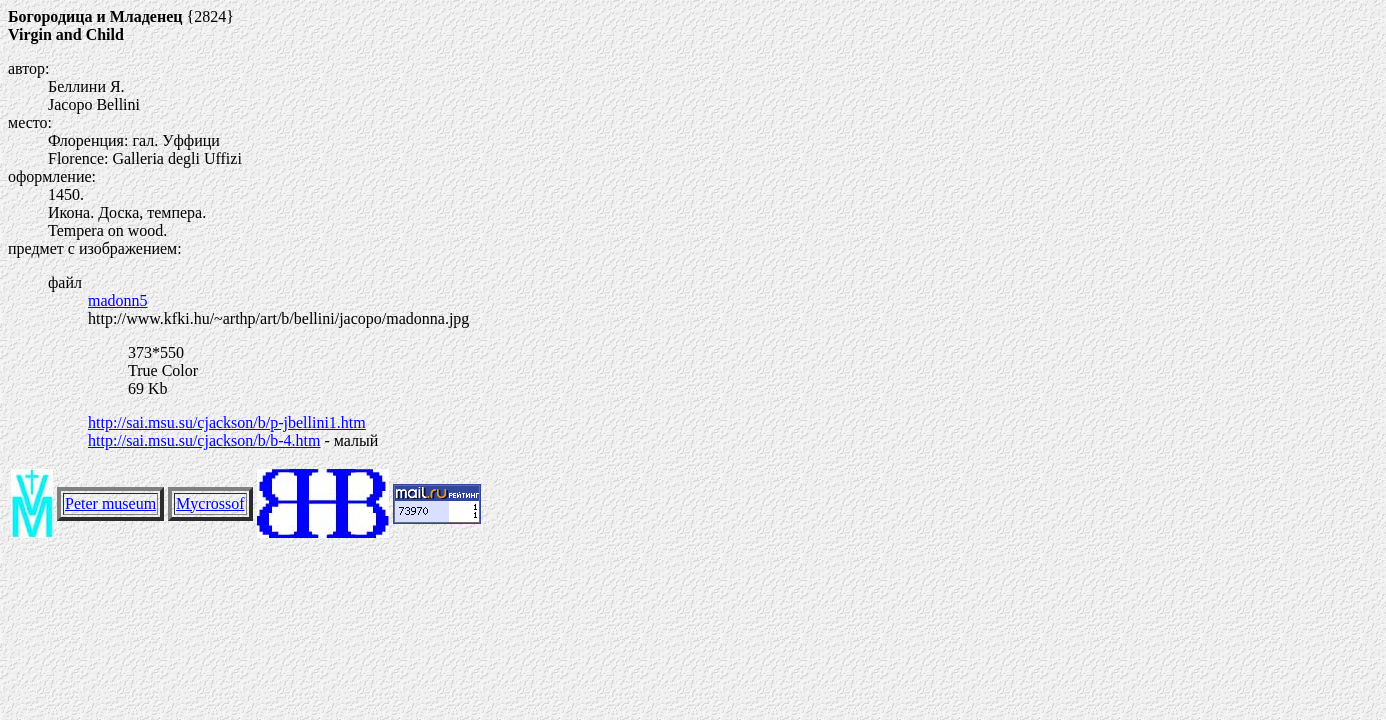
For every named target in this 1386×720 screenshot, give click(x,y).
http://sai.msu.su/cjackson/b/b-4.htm (204, 440)
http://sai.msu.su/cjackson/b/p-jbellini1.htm (227, 422)
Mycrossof (210, 503)
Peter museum (110, 503)
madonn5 (118, 300)
